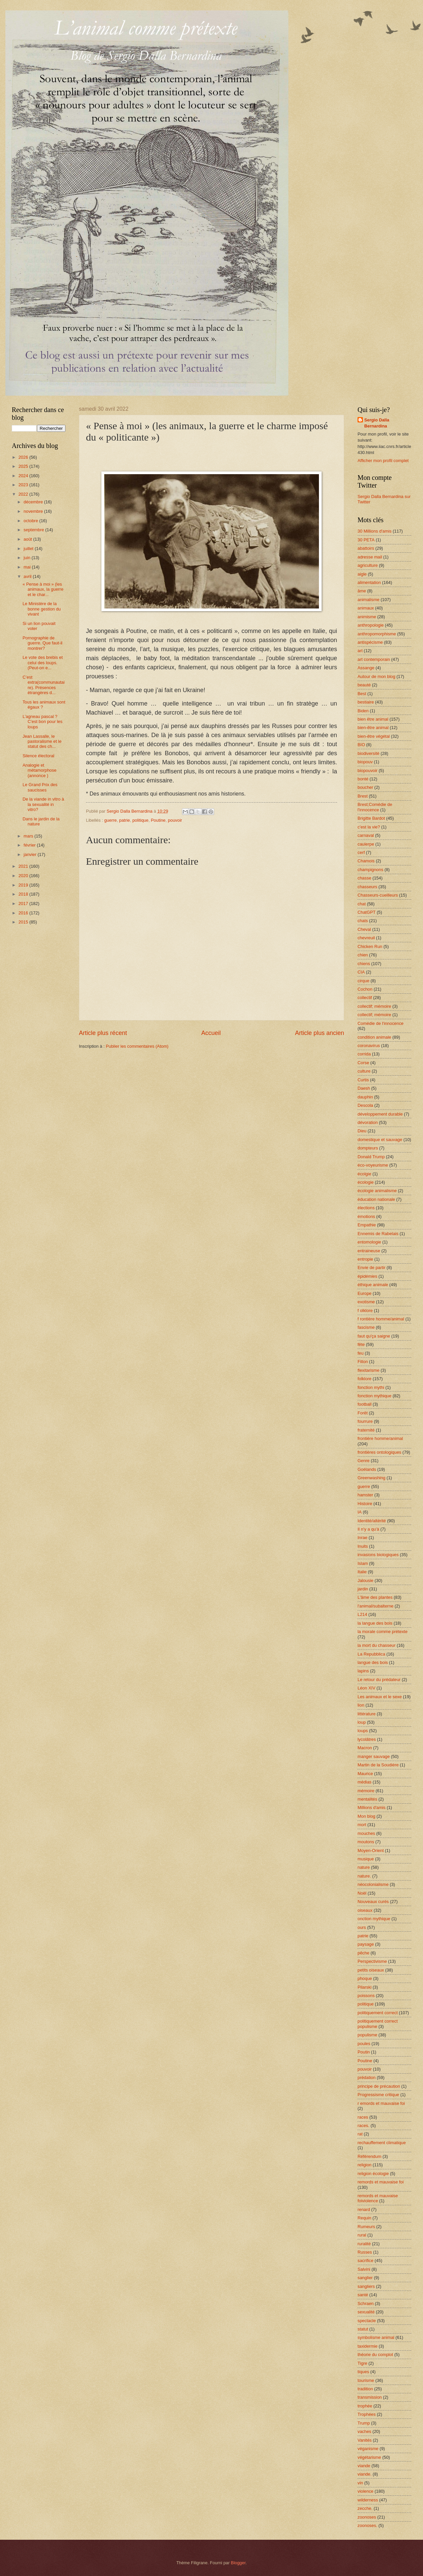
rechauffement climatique (382, 2142)
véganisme (368, 2448)
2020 (23, 875)
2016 (23, 912)
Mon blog (366, 1816)
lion (361, 1705)
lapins (363, 1670)
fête (361, 1344)
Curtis (363, 1079)
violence (365, 2491)
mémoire (366, 1790)
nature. (364, 1876)
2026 (23, 457)
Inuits (363, 1546)
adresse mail (370, 556)
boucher (365, 787)
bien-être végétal (374, 736)
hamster (365, 1494)
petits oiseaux (371, 1970)
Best (362, 693)
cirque (363, 980)
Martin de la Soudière (378, 1764)
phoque (365, 1978)
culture (364, 1071)
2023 (23, 484)
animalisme (368, 599)
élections (366, 1207)
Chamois (366, 860)
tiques (363, 2371)
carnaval (366, 835)
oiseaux (365, 1910)
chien (363, 954)
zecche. (365, 2508)
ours (362, 1927)
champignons (370, 869)
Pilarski (365, 1987)
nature (364, 1867)
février (30, 845)
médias (365, 1781)
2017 (23, 903)
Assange (366, 667)
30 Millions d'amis (374, 531)
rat (360, 2133)
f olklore (365, 1310)
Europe (365, 1293)
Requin (364, 2217)
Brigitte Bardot (371, 818)
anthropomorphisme (377, 633)
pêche (363, 1952)
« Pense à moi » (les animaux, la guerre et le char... (42, 589)
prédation (367, 2077)
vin (360, 2482)
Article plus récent (103, 1033)
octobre (31, 520)
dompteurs (368, 1147)
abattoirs (366, 548)
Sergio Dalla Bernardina (376, 422)
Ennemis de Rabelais (378, 1233)
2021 (23, 866)
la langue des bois (375, 1623)
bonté (363, 778)
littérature (367, 1713)
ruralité (364, 2243)
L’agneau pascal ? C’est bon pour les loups (42, 721)
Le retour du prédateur (379, 1679)
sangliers (366, 2286)
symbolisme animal (376, 2337)
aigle (362, 574)
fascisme (366, 1327)
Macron (365, 1747)
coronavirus (369, 1045)
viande (364, 2465)
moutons (366, 1841)
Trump (364, 2423)
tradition (365, 2388)
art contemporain (374, 659)
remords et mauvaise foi (381, 2181)
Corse (363, 1062)
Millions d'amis (371, 1807)
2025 (23, 466)
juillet (29, 548)
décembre (33, 501)
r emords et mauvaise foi (381, 2103)
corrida (364, 1053)
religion (365, 2164)
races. (363, 2125)
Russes (365, 2252)
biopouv (365, 761)
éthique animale (373, 1284)
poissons (366, 1995)
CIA (361, 972)
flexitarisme (368, 1370)
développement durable (380, 1114)
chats (363, 920)
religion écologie (373, 2173)
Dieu (362, 1130)
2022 (23, 494)
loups (363, 1730)
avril (28, 576)
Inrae (362, 1537)
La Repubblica (371, 1654)
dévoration (368, 1122)
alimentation (369, 582)
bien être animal (373, 719)
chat (362, 903)
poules (364, 2043)
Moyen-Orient (371, 1850)
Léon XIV (366, 1687)
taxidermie (367, 2346)
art (360, 650)
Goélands (367, 1469)
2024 (23, 475)
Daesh (364, 1088)
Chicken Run (370, 946)
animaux (366, 608)
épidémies (367, 1276)
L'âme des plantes (375, 1597)
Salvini (364, 2269)
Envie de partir (371, 1267)
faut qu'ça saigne (374, 1336)
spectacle (367, 2320)
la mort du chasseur (376, 1645)
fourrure (365, 1421)
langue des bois (373, 1662)
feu (361, 1353)
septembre (34, 529)
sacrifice (365, 2260)
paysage (366, 1944)
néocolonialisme (373, 1884)
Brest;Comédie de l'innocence (375, 807)
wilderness (368, 2499)
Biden (363, 710)
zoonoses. (367, 2525)
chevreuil (366, 937)
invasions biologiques (378, 1554)
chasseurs (367, 886)
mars (28, 836)
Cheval (364, 929)
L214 (362, 1614)
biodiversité (368, 753)
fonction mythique (374, 1395)
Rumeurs (366, 2226)
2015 (23, 921)
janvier (30, 854)
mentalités (367, 1799)
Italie (362, 1571)
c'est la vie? (369, 826)
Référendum (369, 2156)
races (363, 2117)
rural (362, 2235)
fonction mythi (371, 1387)
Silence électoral (38, 755)
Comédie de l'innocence (381, 1023)
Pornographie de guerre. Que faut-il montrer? (42, 643)
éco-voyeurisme (373, 1165)
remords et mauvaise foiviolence (378, 2198)
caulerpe (366, 844)
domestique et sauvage (380, 1139)
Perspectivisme (372, 1961)
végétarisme (369, 2457)
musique (366, 1858)
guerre (110, 820)
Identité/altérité (372, 1520)
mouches (366, 1833)
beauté (364, 684)
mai (27, 567)
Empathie (367, 1224)
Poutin (364, 2051)
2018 (23, 894)
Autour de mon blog (376, 676)
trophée (365, 2405)
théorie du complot (375, 2354)
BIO (361, 744)
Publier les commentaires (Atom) (137, 1046)
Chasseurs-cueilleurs (378, 895)
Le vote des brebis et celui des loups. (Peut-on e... (42, 662)
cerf (361, 852)
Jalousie (365, 1580)
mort (362, 1824)
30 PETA (366, 539)
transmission (370, 2397)
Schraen (366, 2303)
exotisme (366, 1301)
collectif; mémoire (374, 1006)
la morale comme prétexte (383, 1631)
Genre (364, 1460)
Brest (363, 796)
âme (362, 590)
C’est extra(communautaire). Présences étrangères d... (43, 685)
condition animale (374, 1037)
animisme (367, 616)
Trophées (367, 2414)
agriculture (368, 565)
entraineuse (369, 1250)
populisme (367, 2034)
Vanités (365, 2440)
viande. (365, 2474)
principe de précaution (379, 2086)
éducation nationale (376, 1199)
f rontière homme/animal (381, 1318)
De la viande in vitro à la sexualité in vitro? (43, 804)
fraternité (366, 1430)
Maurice (365, 1773)
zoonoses (367, 2517)
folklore (365, 1378)
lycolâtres (367, 1739)
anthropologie (371, 625)
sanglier (365, 2277)
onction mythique (374, 1918)
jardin (363, 1588)
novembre (33, 511)
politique (140, 820)
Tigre (362, 2363)
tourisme (366, 2380)
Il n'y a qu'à (368, 1529)
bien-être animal (373, 727)
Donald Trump (371, 1156)
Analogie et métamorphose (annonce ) (39, 770)
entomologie (369, 1242)
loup (362, 1722)
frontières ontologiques (379, 1452)
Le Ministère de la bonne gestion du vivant (41, 609)
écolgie (364, 1173)
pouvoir (175, 820)
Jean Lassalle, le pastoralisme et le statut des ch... (41, 741)
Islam (363, 1563)
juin (27, 557)
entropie (365, 1259)
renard (364, 2209)
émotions (366, 1216)
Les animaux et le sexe (380, 1696)
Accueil (211, 1033)
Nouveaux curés (373, 1901)
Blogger (238, 2562)
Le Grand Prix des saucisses (39, 787)
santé (363, 2294)
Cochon (365, 989)
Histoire (365, 1503)
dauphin (365, 1096)
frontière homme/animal (380, 1438)
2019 (23, 885)
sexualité (366, 2311)
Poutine (158, 820)
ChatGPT (367, 912)
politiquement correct (378, 2012)
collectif (365, 997)
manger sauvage (374, 1756)
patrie (124, 820)
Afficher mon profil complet (383, 460)
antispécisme (370, 642)
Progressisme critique (378, 2094)
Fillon (363, 1361)
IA (360, 1512)
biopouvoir (367, 770)
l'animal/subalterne (375, 1606)
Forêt (363, 1412)
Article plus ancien (319, 1033)
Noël (362, 1893)
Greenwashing (371, 1477)
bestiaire (366, 702)
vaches (364, 2431)
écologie (366, 1182)
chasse (364, 877)
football (365, 1404)
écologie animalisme (377, 1190)
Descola (365, 1105)
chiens (364, 963)
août (28, 539)
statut (363, 2329)
